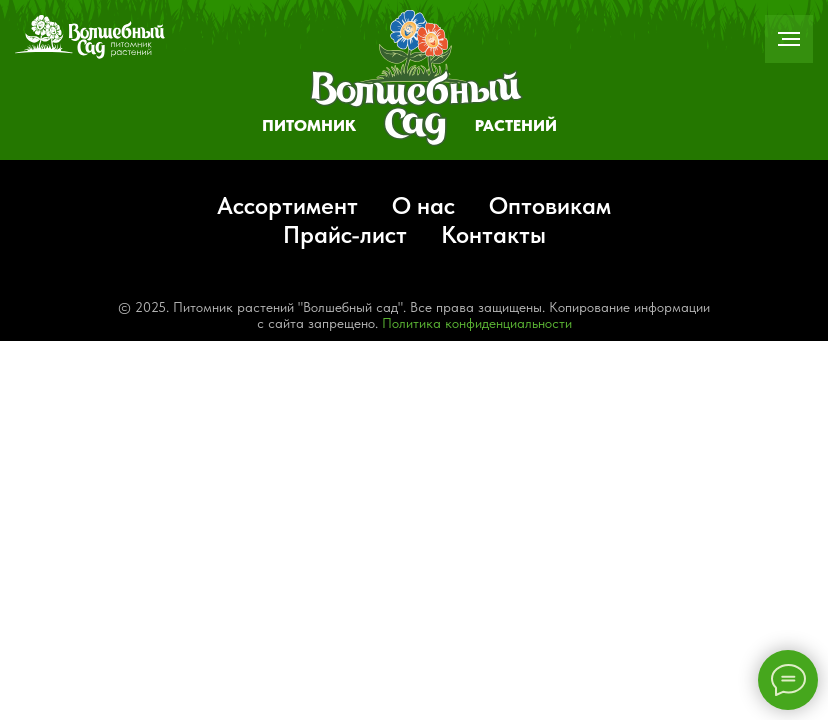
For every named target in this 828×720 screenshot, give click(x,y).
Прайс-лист (345, 234)
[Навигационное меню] (789, 39)
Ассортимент (287, 205)
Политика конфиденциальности (477, 323)
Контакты (493, 234)
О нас (423, 205)
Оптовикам (550, 205)
